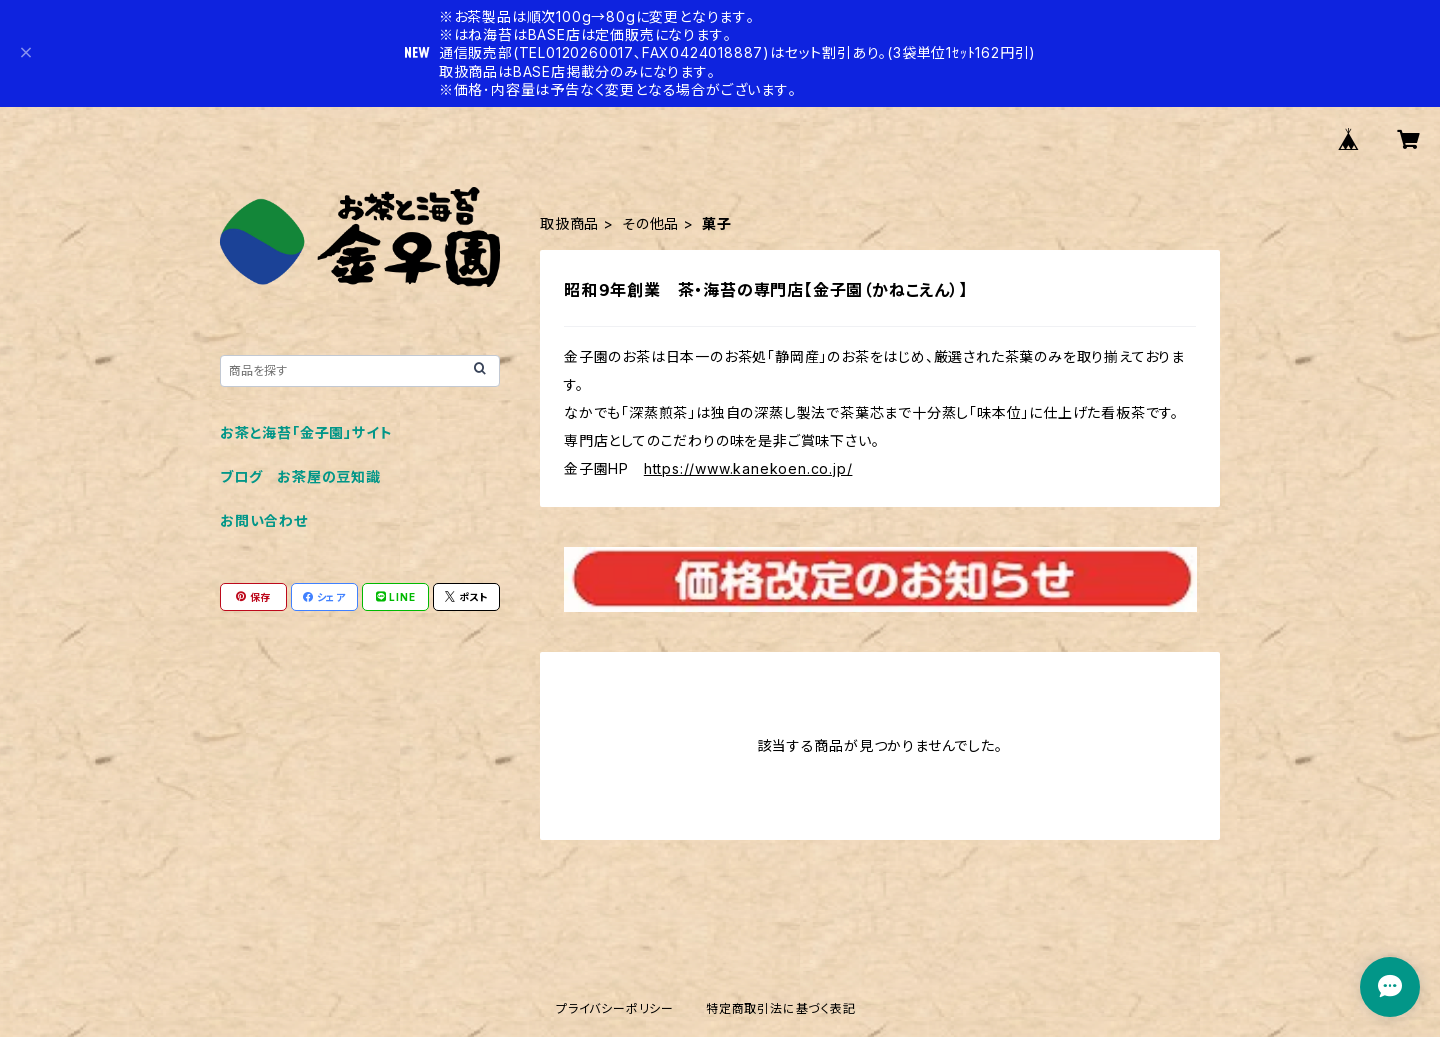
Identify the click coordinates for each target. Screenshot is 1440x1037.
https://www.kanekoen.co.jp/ (748, 468)
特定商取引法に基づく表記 (781, 1008)
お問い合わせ (264, 520)
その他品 (650, 223)
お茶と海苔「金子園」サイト (306, 432)
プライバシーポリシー (615, 1008)
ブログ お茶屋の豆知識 (300, 476)
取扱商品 (569, 223)
